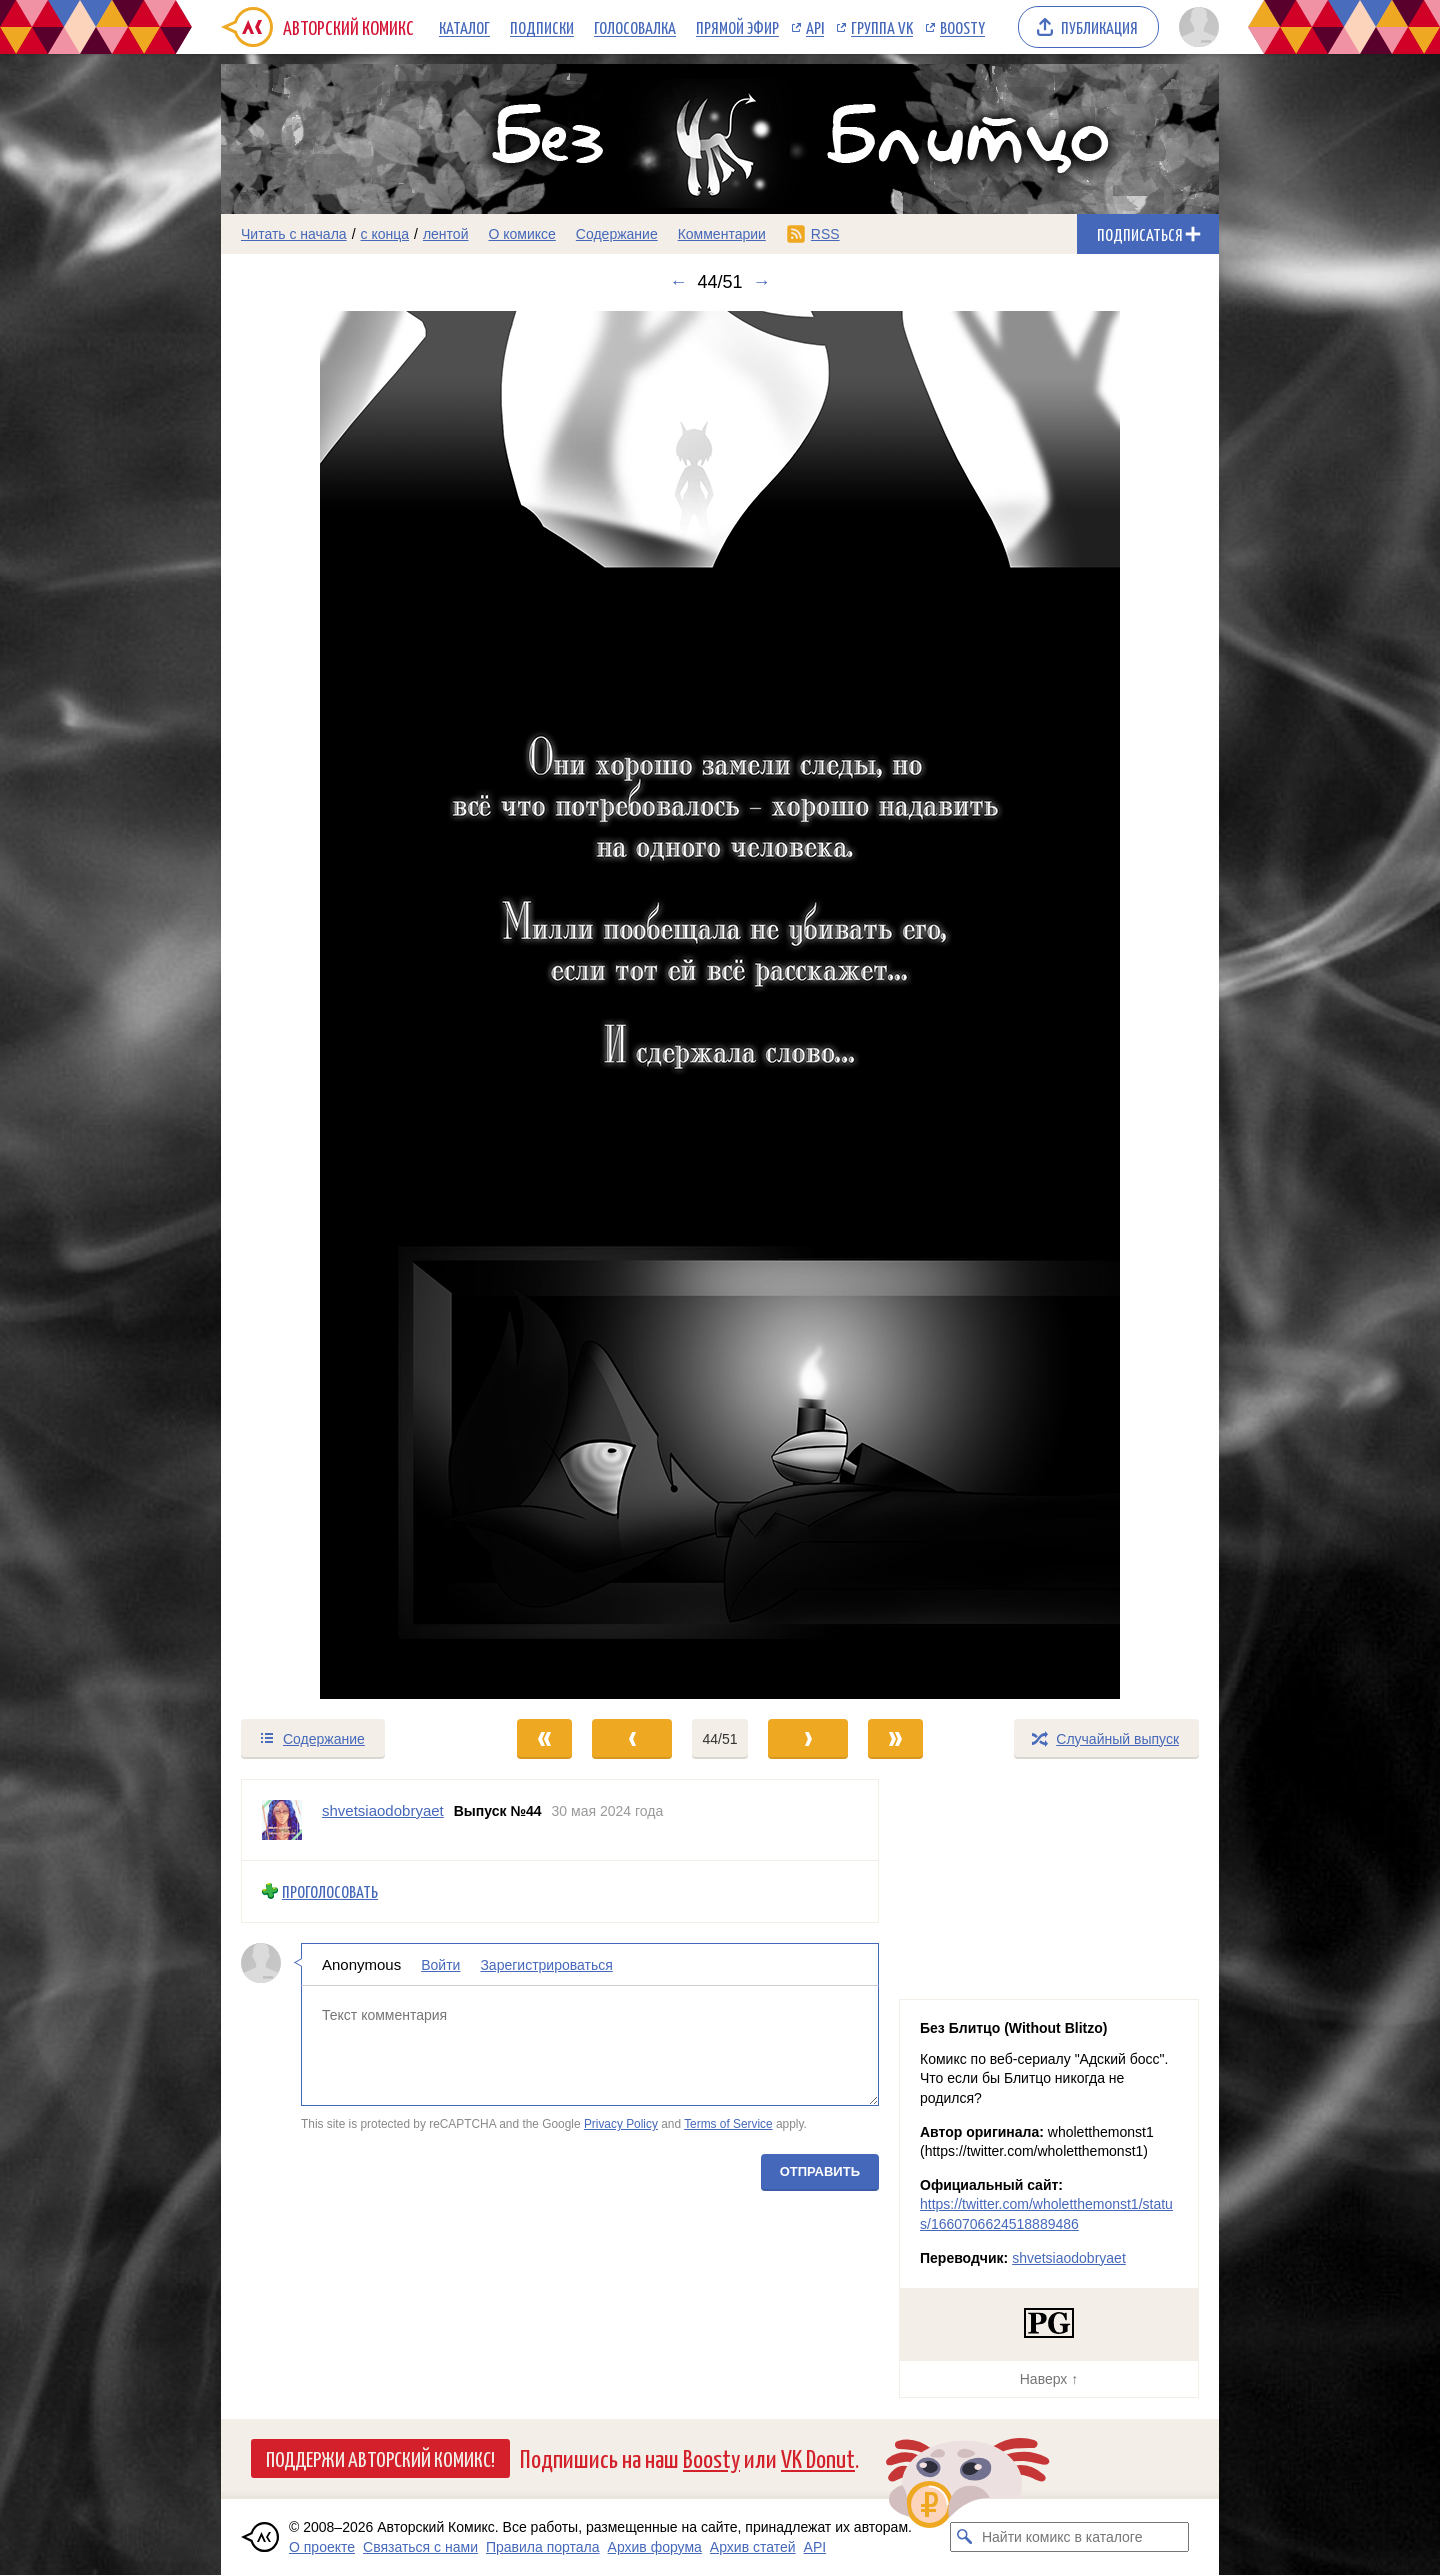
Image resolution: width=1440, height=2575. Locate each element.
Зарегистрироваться (546, 1964)
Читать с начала (294, 234)
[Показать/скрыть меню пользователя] (1195, 27)
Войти (440, 1964)
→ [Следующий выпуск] (762, 282)
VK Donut (818, 2457)
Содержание (617, 234)
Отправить (820, 2170)
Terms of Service (728, 2124)
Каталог (464, 27)
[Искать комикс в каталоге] (965, 2537)
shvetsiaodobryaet (1069, 2258)
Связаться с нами (420, 2547)
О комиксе (521, 234)
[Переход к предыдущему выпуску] (346, 1005)
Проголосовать (330, 1891)
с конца (385, 234)
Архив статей (753, 2547)
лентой (446, 234)
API (815, 27)
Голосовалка (635, 27)
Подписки (542, 27)
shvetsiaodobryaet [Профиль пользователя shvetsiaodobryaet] (383, 1810)
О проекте (322, 2547)
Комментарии (722, 234)
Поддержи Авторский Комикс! (380, 2458)
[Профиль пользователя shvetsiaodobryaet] (282, 1820)
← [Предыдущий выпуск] (678, 282)
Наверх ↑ (1049, 2379)
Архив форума (655, 2547)
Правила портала (543, 2547)
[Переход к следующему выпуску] (720, 1005)
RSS (825, 234)
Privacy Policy (621, 2124)
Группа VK (882, 27)
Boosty (962, 27)
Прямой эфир (737, 27)
